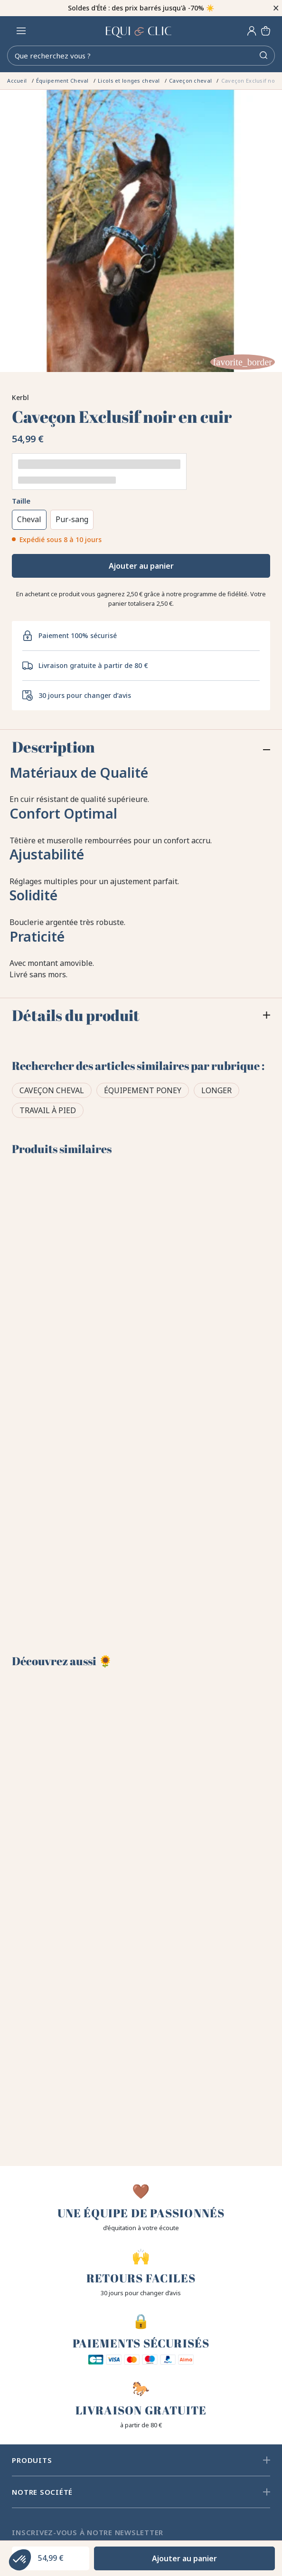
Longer (216, 1090)
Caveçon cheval (51, 1090)
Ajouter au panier (141, 566)
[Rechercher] (141, 56)
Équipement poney (142, 1090)
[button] (20, 2559)
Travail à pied (47, 1110)
